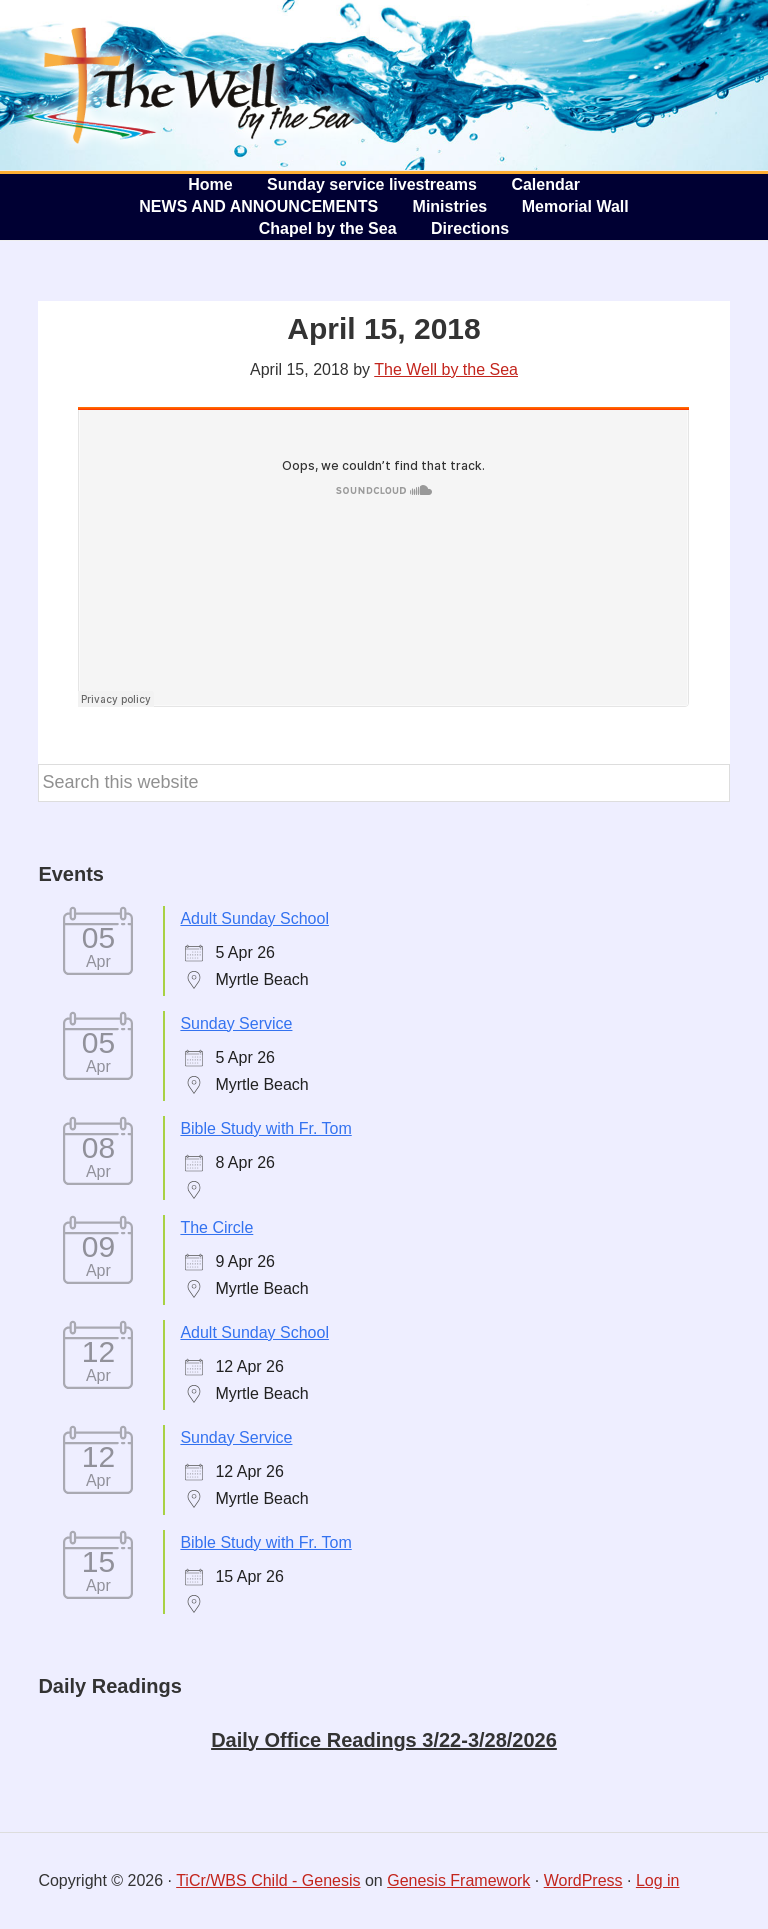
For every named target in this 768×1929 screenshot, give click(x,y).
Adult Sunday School (254, 918)
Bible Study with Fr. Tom (265, 1128)
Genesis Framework (458, 1880)
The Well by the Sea (190, 85)
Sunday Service (236, 1023)
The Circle (216, 1227)
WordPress (583, 1880)
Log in (658, 1880)
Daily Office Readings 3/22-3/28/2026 (384, 1740)
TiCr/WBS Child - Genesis (268, 1880)
